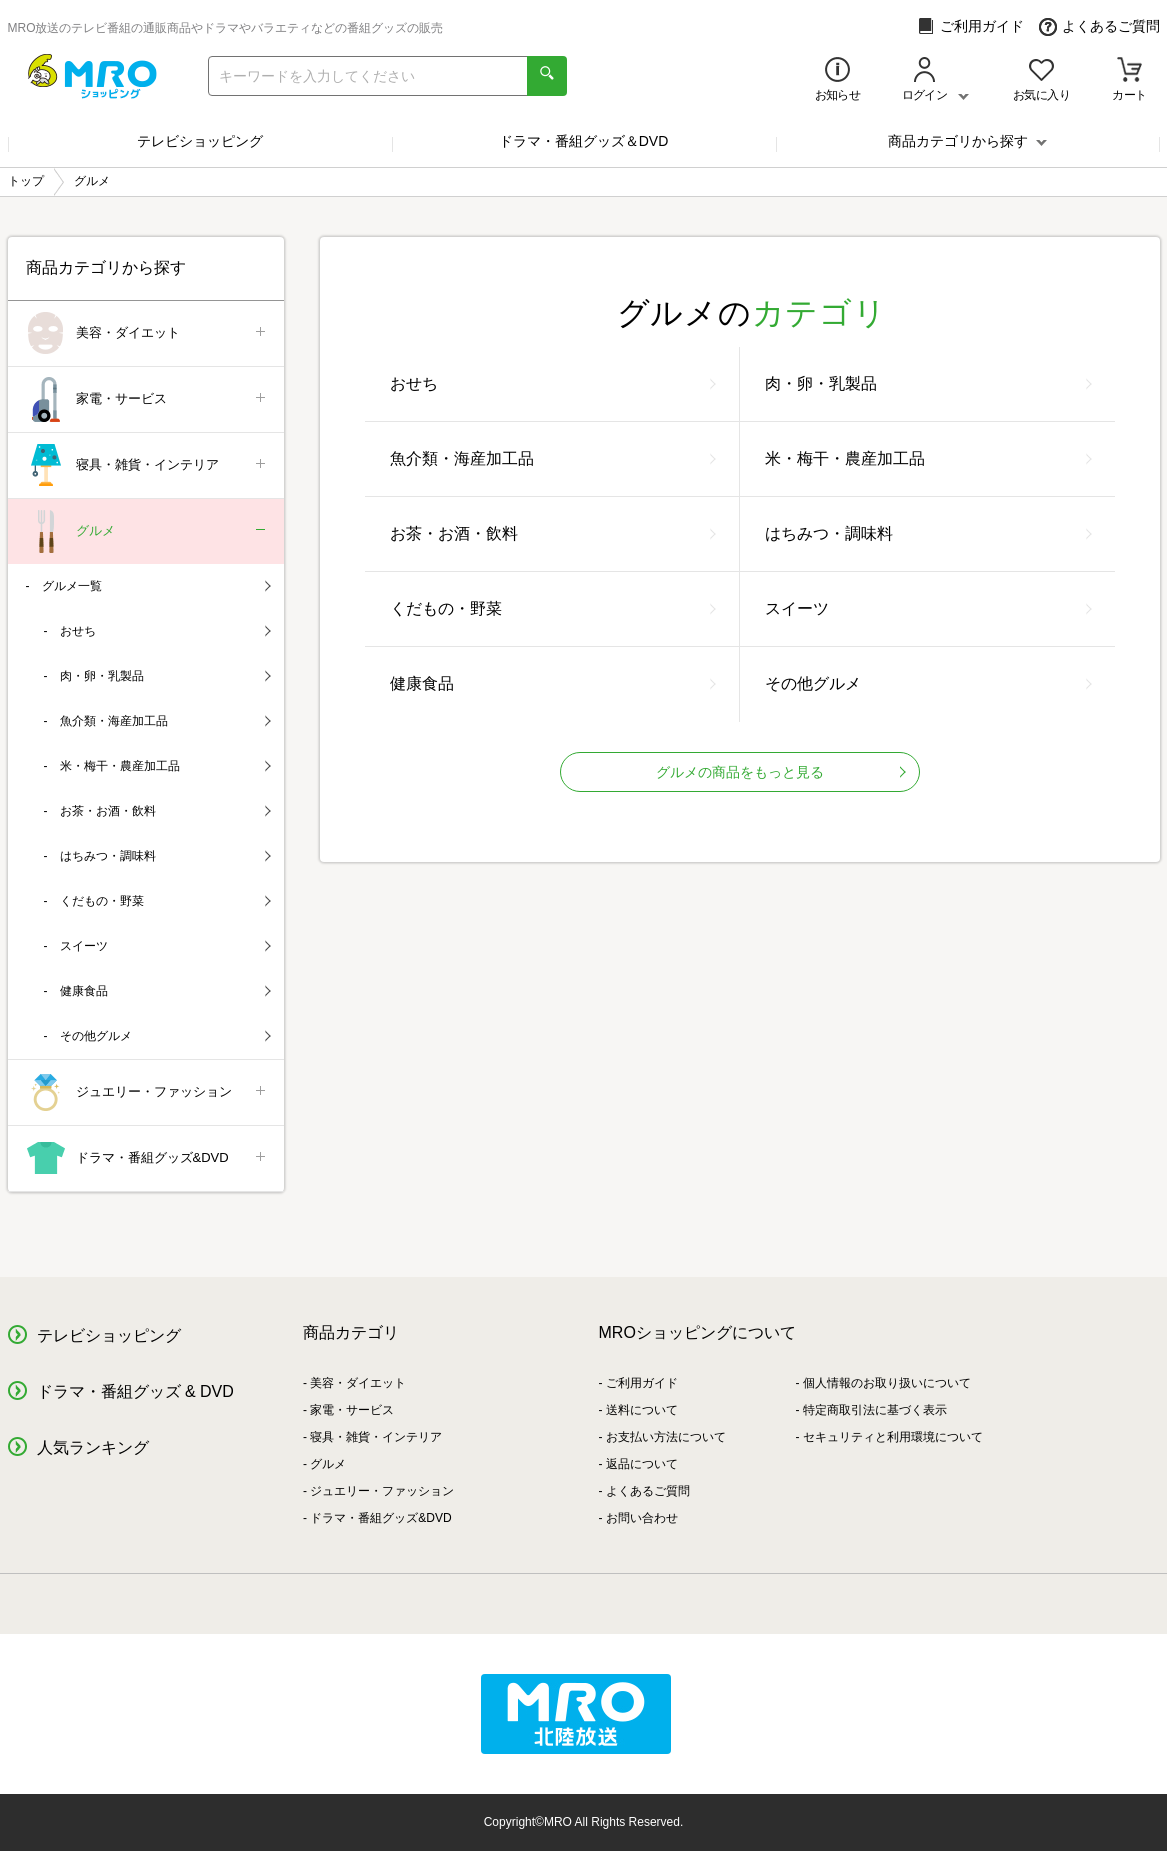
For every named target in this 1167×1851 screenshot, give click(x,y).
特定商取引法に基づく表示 (875, 1410)
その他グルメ (928, 683)
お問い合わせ (642, 1518)
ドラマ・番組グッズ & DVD (135, 1391)
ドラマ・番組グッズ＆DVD (584, 141)
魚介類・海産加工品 (553, 458)
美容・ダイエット (147, 333)
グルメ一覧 (156, 586)
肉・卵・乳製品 (928, 383)
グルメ (147, 531)
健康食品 (553, 683)
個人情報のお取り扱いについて (887, 1383)
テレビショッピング (200, 141)
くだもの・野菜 (553, 608)
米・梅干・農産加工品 (928, 458)
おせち (553, 383)
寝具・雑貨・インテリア (147, 465)
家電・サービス (147, 399)
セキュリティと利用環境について (893, 1437)
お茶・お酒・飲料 (553, 533)
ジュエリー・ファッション (147, 1092)
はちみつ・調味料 (928, 533)
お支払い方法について (666, 1437)
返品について (642, 1464)
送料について (642, 1410)
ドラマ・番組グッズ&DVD (147, 1158)
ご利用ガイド (970, 26)
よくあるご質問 (1099, 26)
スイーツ (928, 608)
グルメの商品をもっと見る (781, 772)
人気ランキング (93, 1447)
